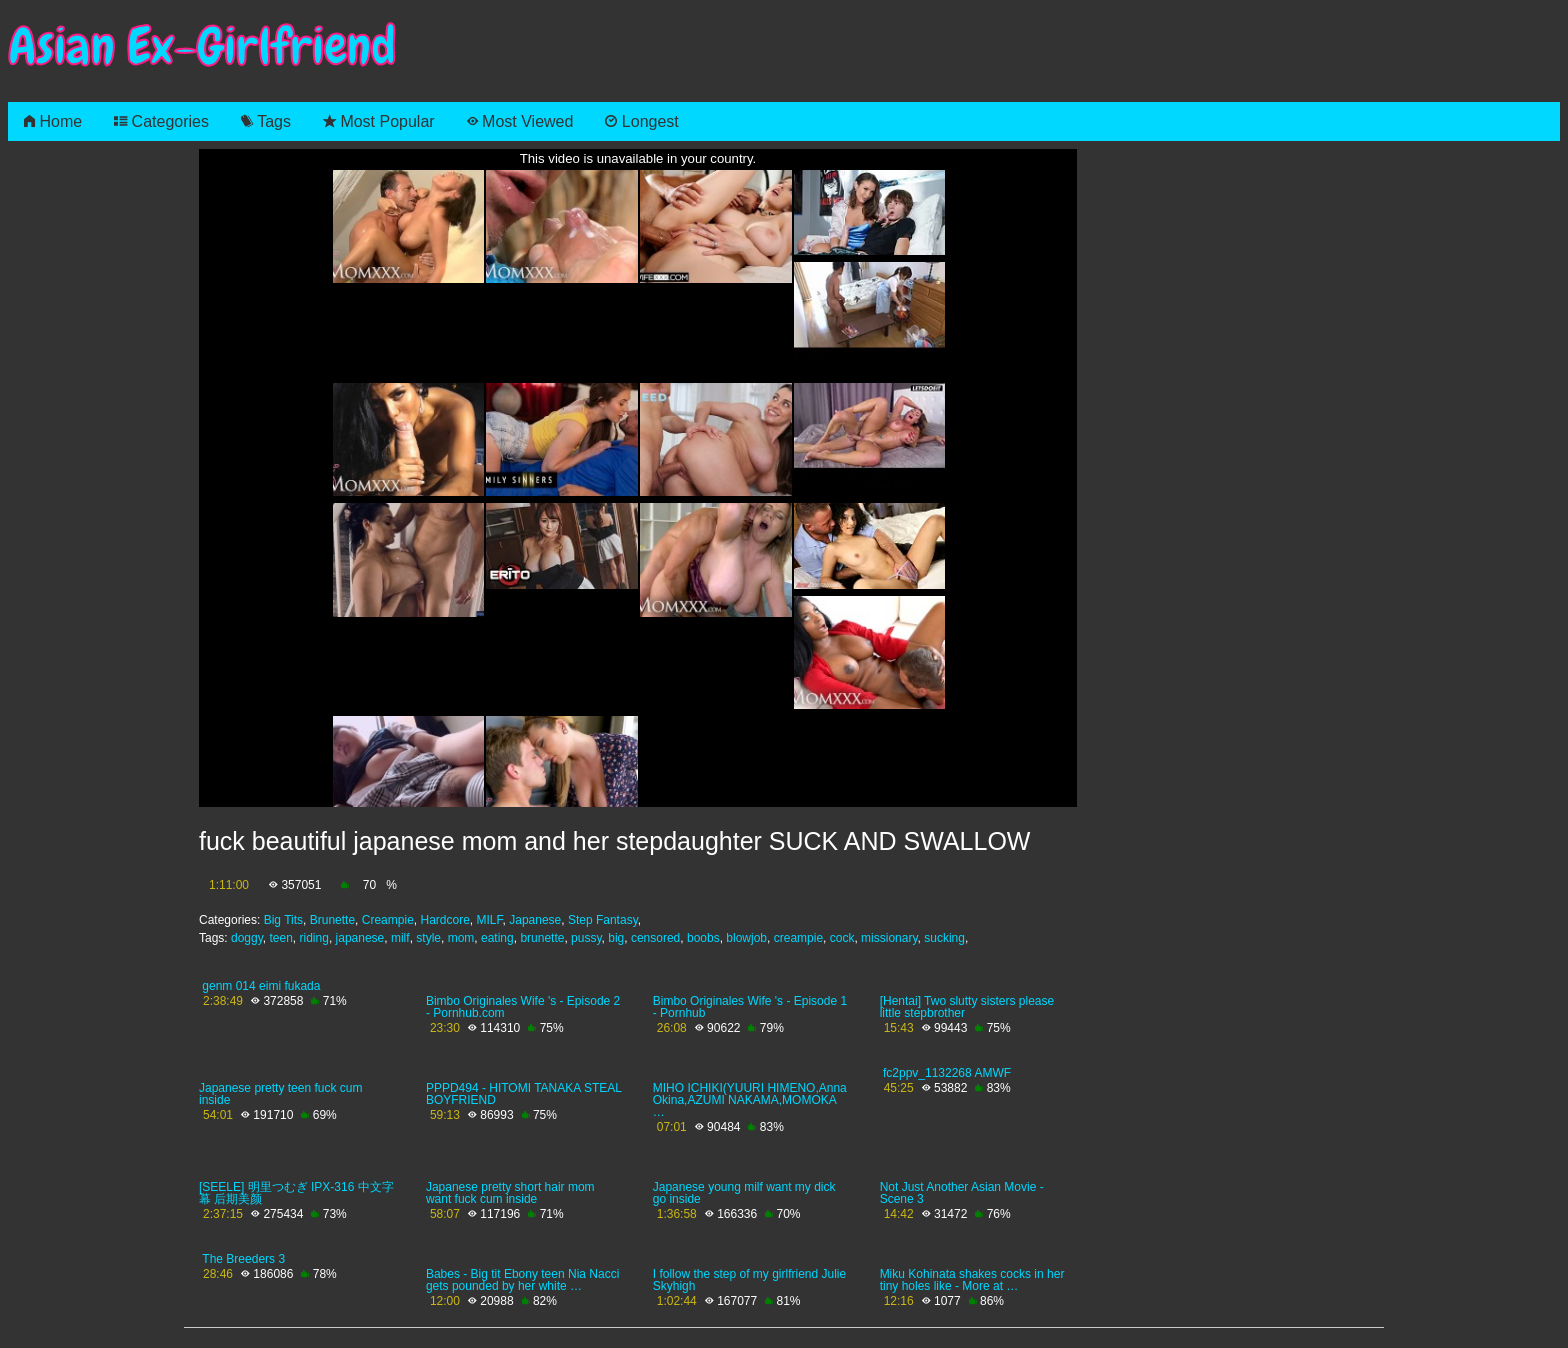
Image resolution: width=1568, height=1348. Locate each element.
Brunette (332, 920)
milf (400, 938)
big (616, 938)
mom (461, 938)
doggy (247, 938)
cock (842, 938)
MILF (490, 920)
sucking (944, 938)
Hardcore (444, 920)
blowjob (746, 938)
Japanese (535, 920)
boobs (703, 938)
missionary (889, 938)
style (428, 938)
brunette (542, 938)
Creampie (388, 920)
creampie (798, 938)
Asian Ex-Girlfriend (202, 46)
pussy (586, 938)
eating (497, 938)
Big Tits (283, 920)
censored (655, 938)
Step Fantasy (603, 920)
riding (314, 938)
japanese (360, 938)
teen (281, 938)
